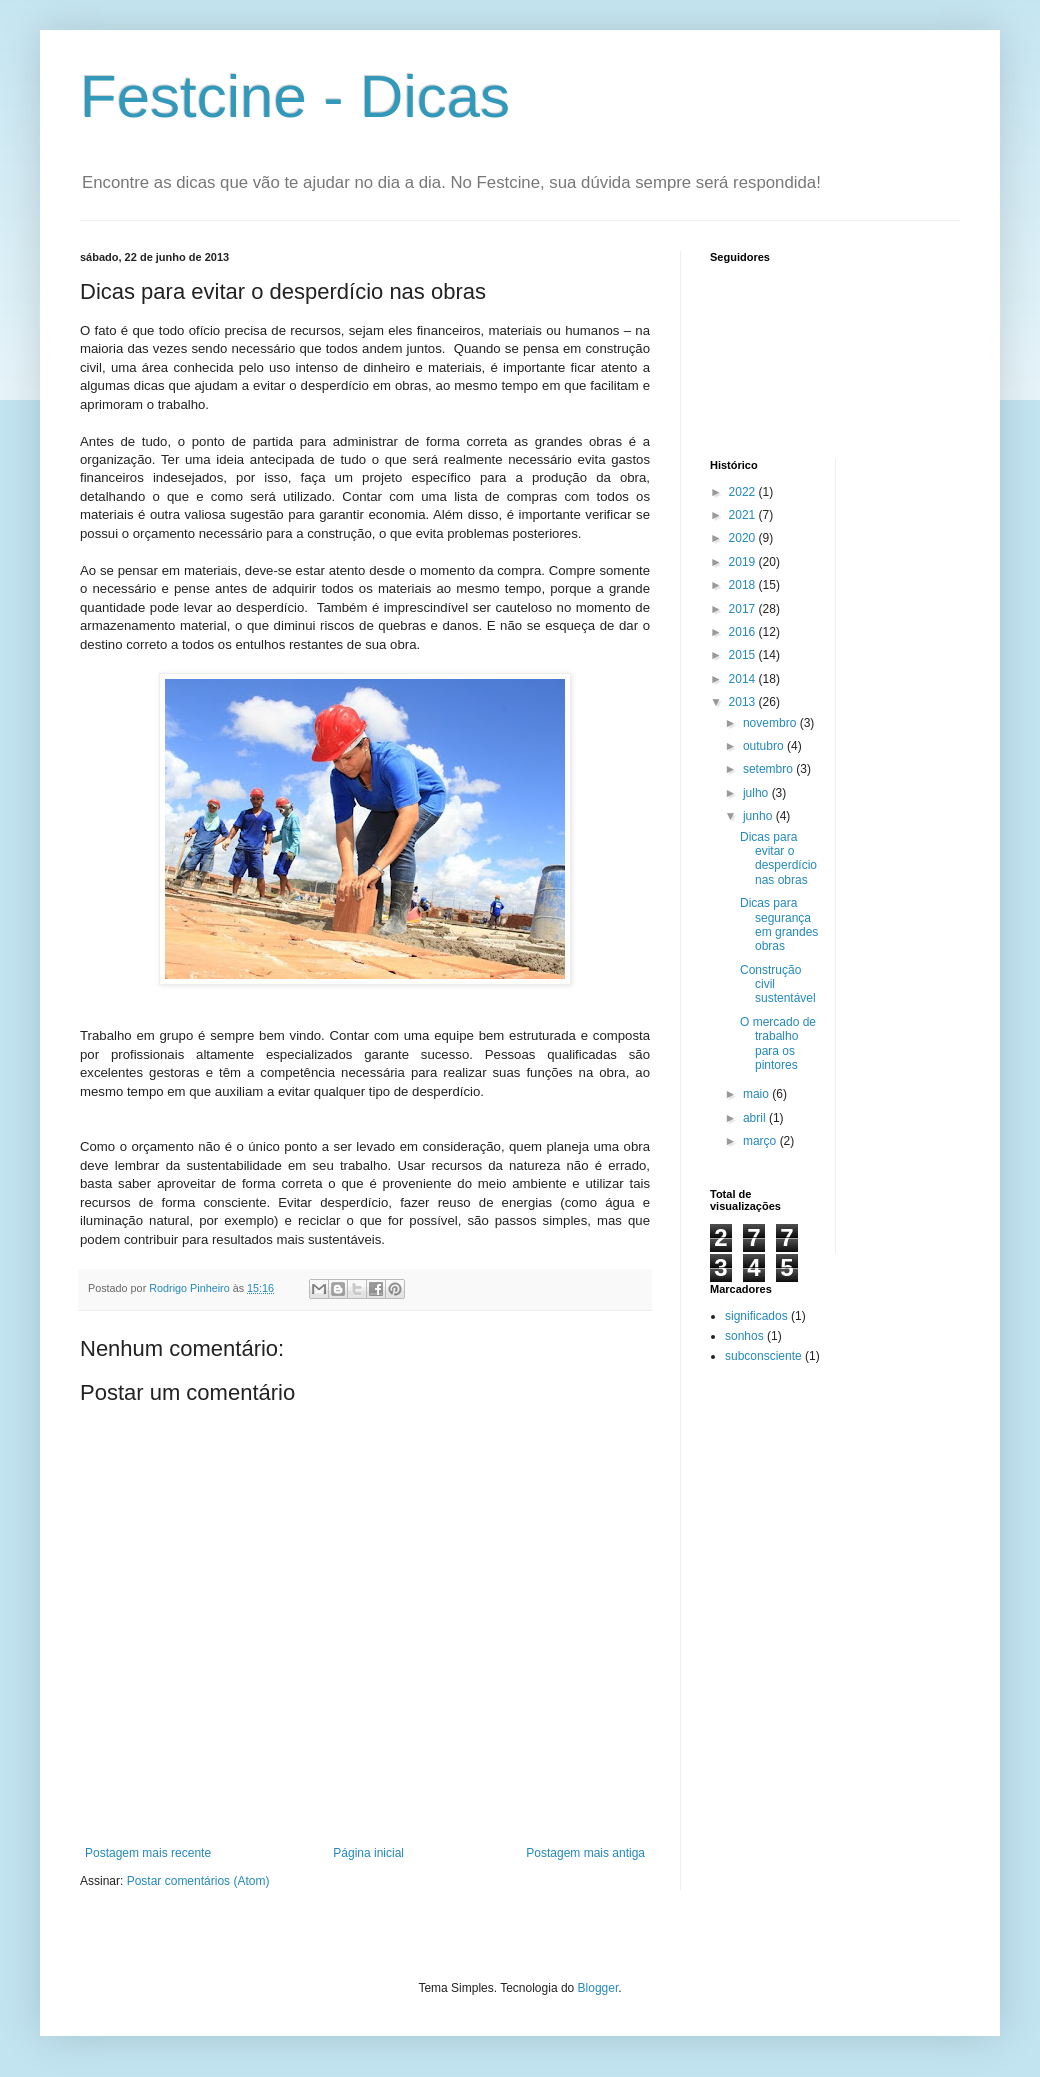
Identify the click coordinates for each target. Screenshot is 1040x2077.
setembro (769, 769)
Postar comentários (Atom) (198, 1881)
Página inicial (368, 1853)
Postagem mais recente (148, 1853)
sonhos (744, 1336)
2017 (744, 609)
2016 (744, 632)
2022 (744, 492)
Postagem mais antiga (585, 1853)
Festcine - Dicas (295, 96)
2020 (744, 538)
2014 (744, 679)
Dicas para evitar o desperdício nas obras (778, 858)
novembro (771, 723)
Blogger (598, 1988)
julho (757, 793)
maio (757, 1094)
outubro (765, 746)
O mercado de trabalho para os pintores (778, 1043)
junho (759, 816)
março (761, 1141)
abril (756, 1118)
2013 (744, 702)
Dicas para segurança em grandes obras (779, 924)
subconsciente (763, 1356)
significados (756, 1316)
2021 (744, 515)
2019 (744, 562)
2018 (744, 585)
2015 (744, 655)
